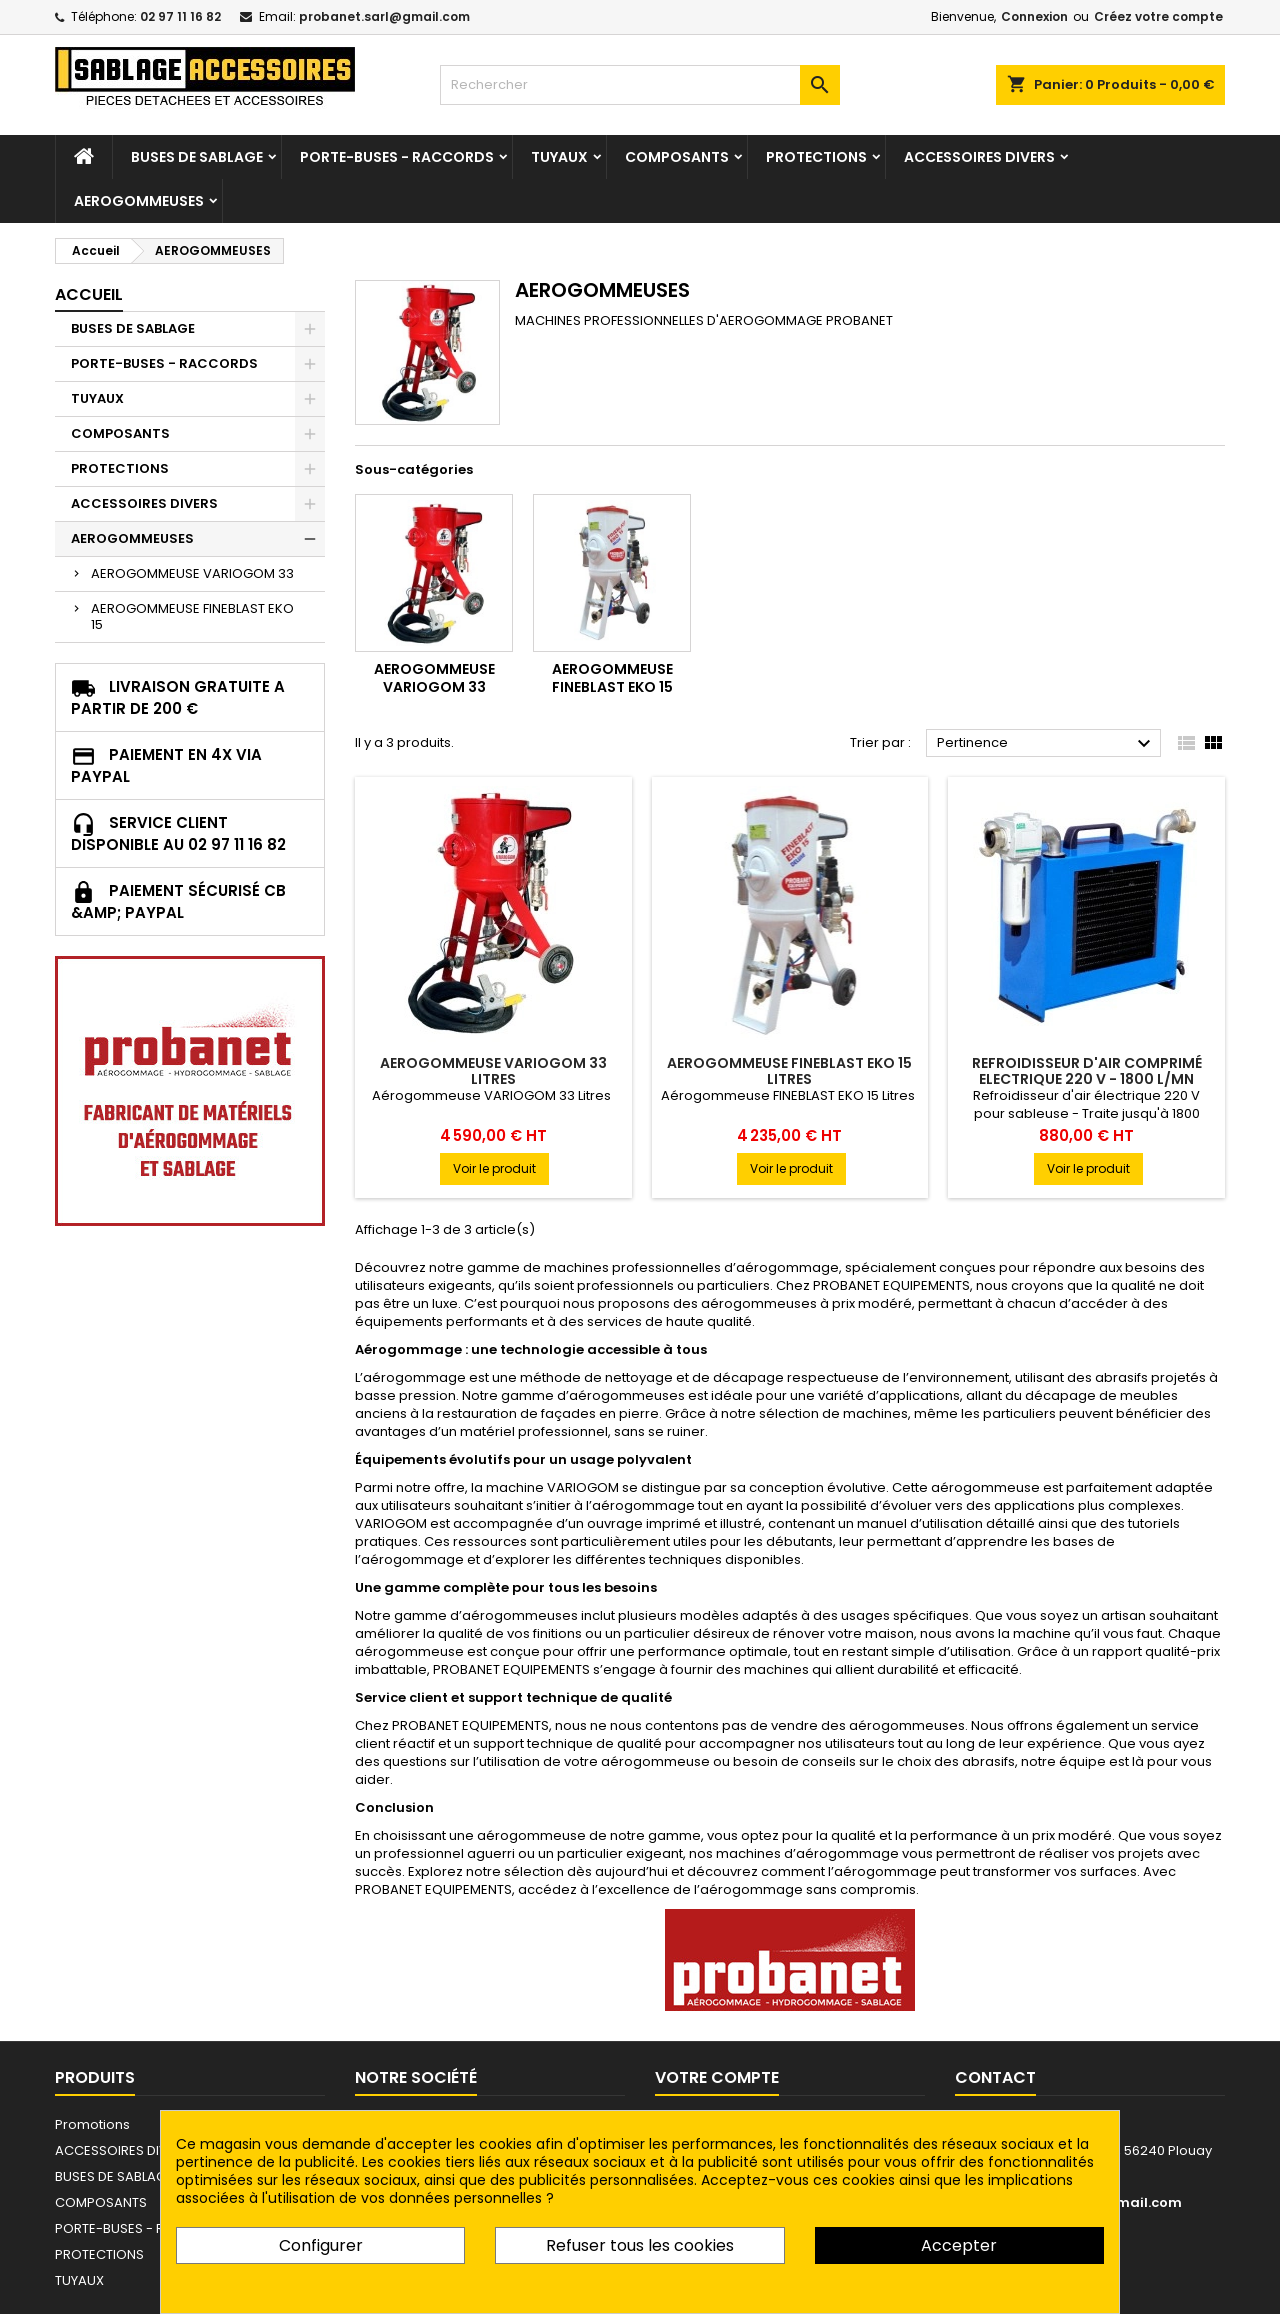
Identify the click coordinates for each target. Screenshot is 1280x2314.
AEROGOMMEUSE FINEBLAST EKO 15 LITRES (789, 1071)
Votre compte (717, 2077)
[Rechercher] (640, 85)
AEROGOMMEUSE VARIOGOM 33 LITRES (493, 1071)
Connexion (1034, 16)
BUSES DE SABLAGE (197, 157)
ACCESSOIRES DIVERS (979, 157)
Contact (995, 2077)
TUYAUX (559, 157)
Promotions (92, 2124)
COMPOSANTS (677, 157)
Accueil (89, 294)
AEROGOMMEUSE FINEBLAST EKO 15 (192, 616)
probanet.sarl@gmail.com (384, 16)
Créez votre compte (1158, 16)
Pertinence (1046, 744)
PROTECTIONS (816, 157)
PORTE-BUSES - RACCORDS (397, 157)
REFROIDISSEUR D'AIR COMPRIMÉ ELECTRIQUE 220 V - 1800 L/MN (1087, 1071)
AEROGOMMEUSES (139, 201)
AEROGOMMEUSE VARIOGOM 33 (192, 573)
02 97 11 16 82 (180, 16)
